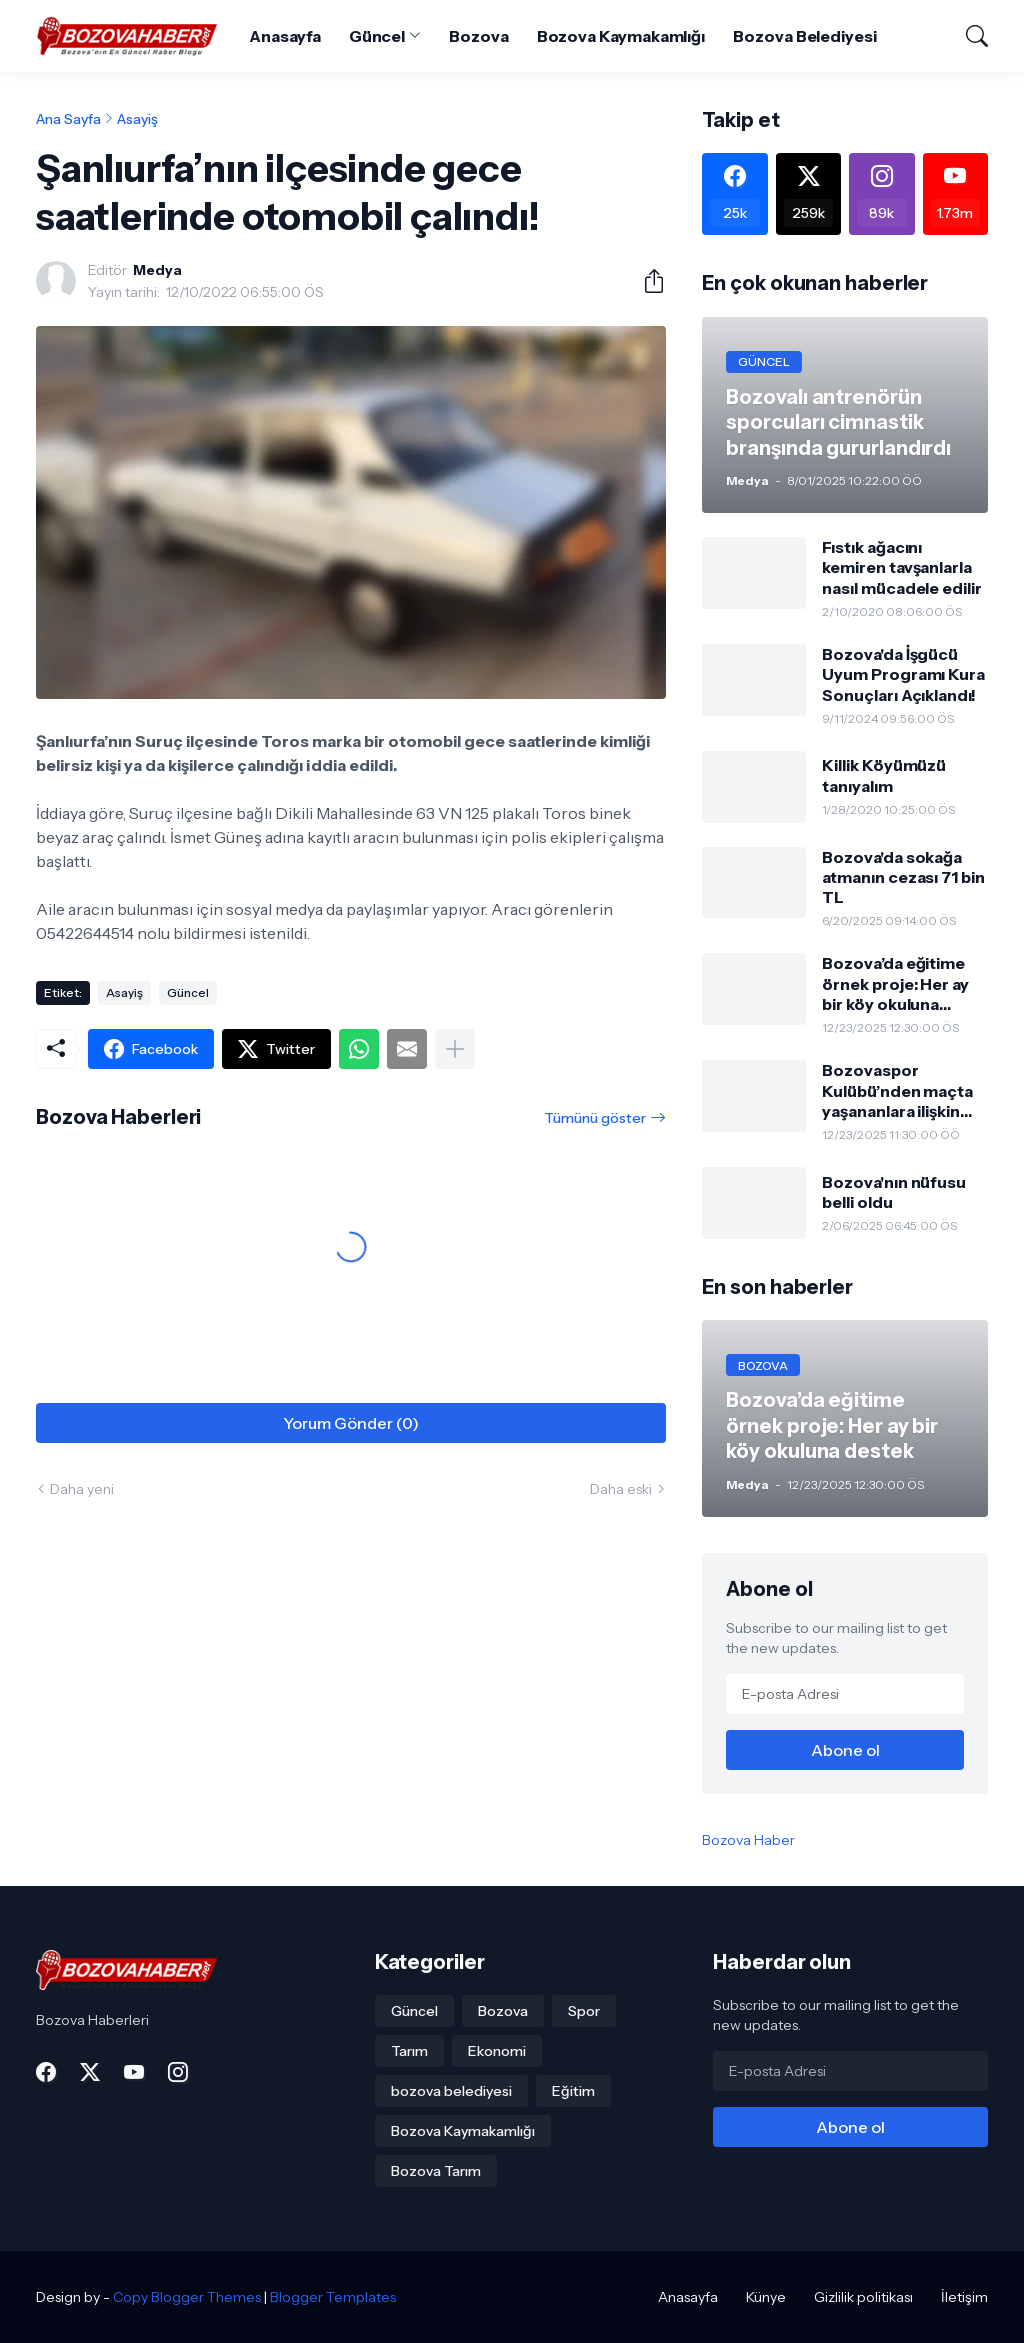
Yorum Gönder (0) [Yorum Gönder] (351, 1423)
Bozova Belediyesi (805, 36)
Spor (584, 2011)
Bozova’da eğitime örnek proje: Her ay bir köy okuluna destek (895, 983)
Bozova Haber (748, 1840)
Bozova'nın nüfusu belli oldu (894, 1192)
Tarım (409, 2051)
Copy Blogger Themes (187, 2297)
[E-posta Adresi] (845, 1694)
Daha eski (621, 1489)
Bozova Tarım (436, 2171)
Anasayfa (284, 36)
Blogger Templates (333, 2297)
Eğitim (573, 2091)
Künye (766, 2297)
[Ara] (968, 36)
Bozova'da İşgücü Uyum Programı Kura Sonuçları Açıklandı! (903, 674)
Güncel (377, 36)
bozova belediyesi (451, 2091)
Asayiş (137, 119)
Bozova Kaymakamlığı (621, 36)
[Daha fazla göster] (455, 1049)
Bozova (479, 36)
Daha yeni (82, 1489)
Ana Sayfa (68, 119)
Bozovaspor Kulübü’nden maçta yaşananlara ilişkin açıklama (897, 1090)
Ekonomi (497, 2051)
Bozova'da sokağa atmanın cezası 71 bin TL (903, 877)
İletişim (964, 2297)
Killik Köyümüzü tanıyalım (884, 775)
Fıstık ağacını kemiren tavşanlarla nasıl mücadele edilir (901, 567)
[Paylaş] (646, 281)
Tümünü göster (595, 1118)
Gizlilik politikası (863, 2297)
